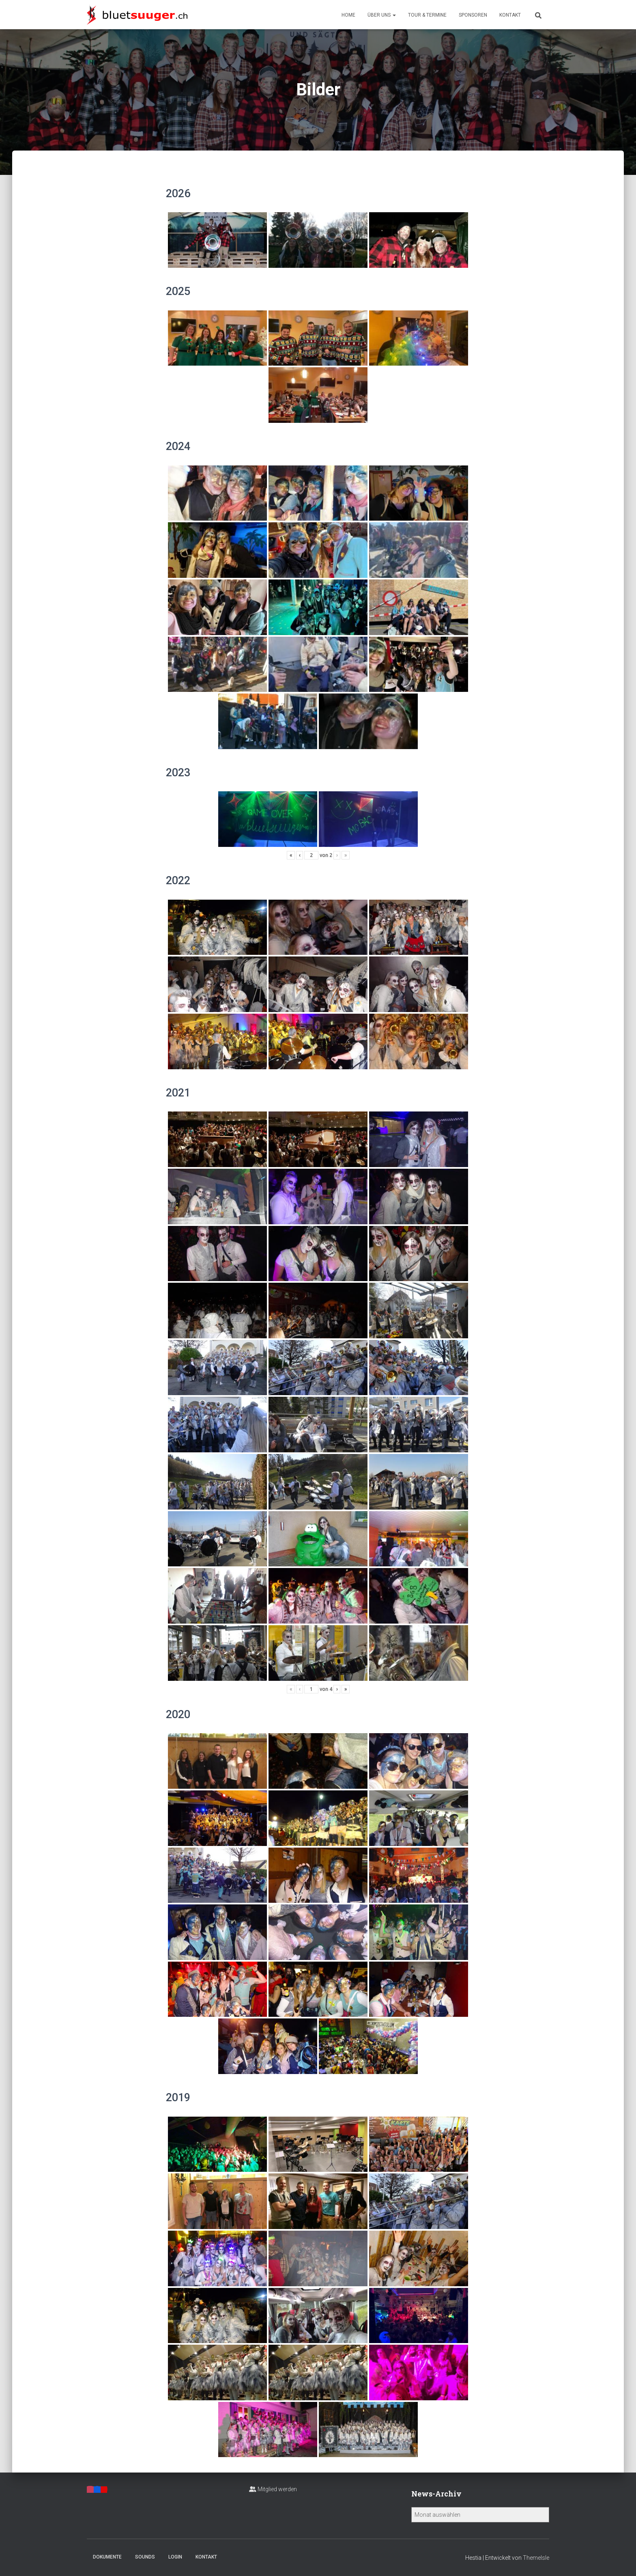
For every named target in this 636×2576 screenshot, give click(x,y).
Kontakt (510, 15)
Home (348, 15)
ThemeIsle (536, 2557)
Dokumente (107, 2557)
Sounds (145, 2557)
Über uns (381, 15)
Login (175, 2557)
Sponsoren (473, 15)
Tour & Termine (427, 15)
